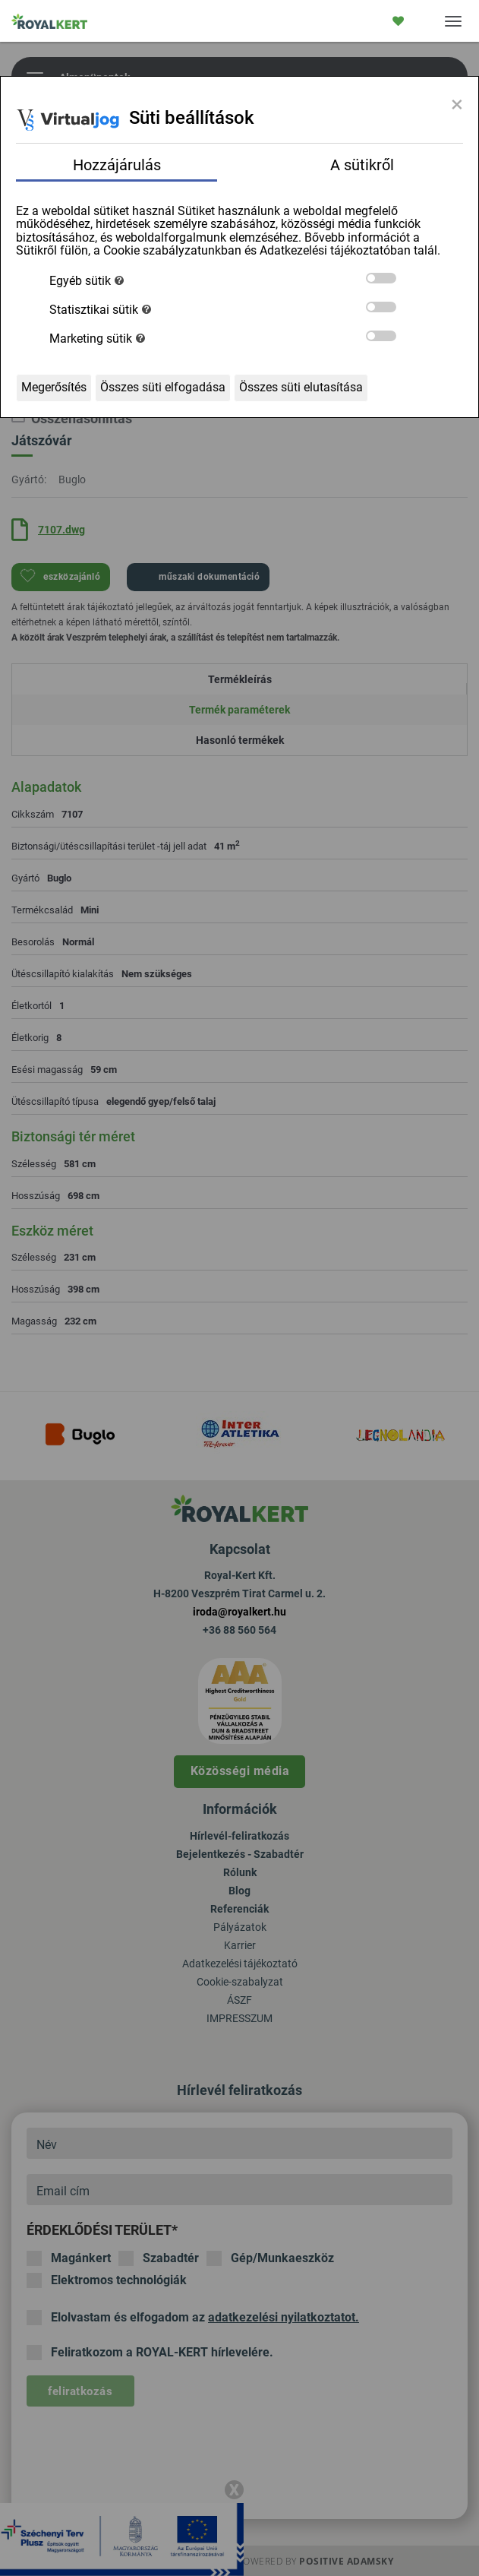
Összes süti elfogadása (162, 387)
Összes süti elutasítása (301, 387)
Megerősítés (54, 387)
